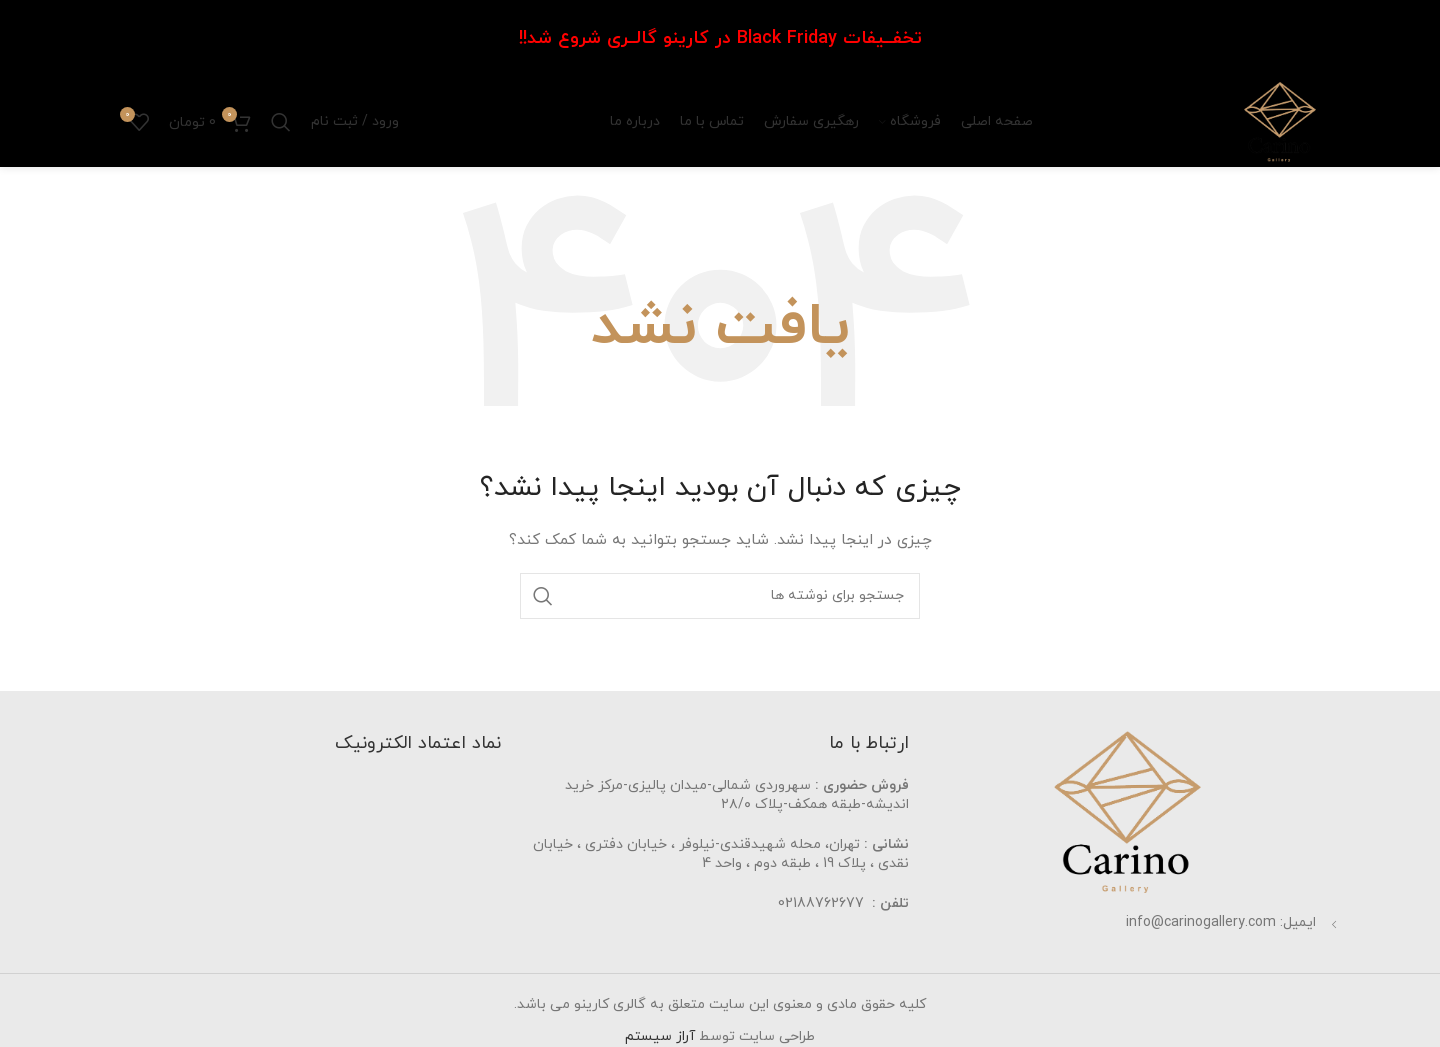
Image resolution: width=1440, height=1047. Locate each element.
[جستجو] (281, 122)
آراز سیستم (660, 1036)
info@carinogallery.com (1201, 922)
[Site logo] (1280, 120)
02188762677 (821, 903)
